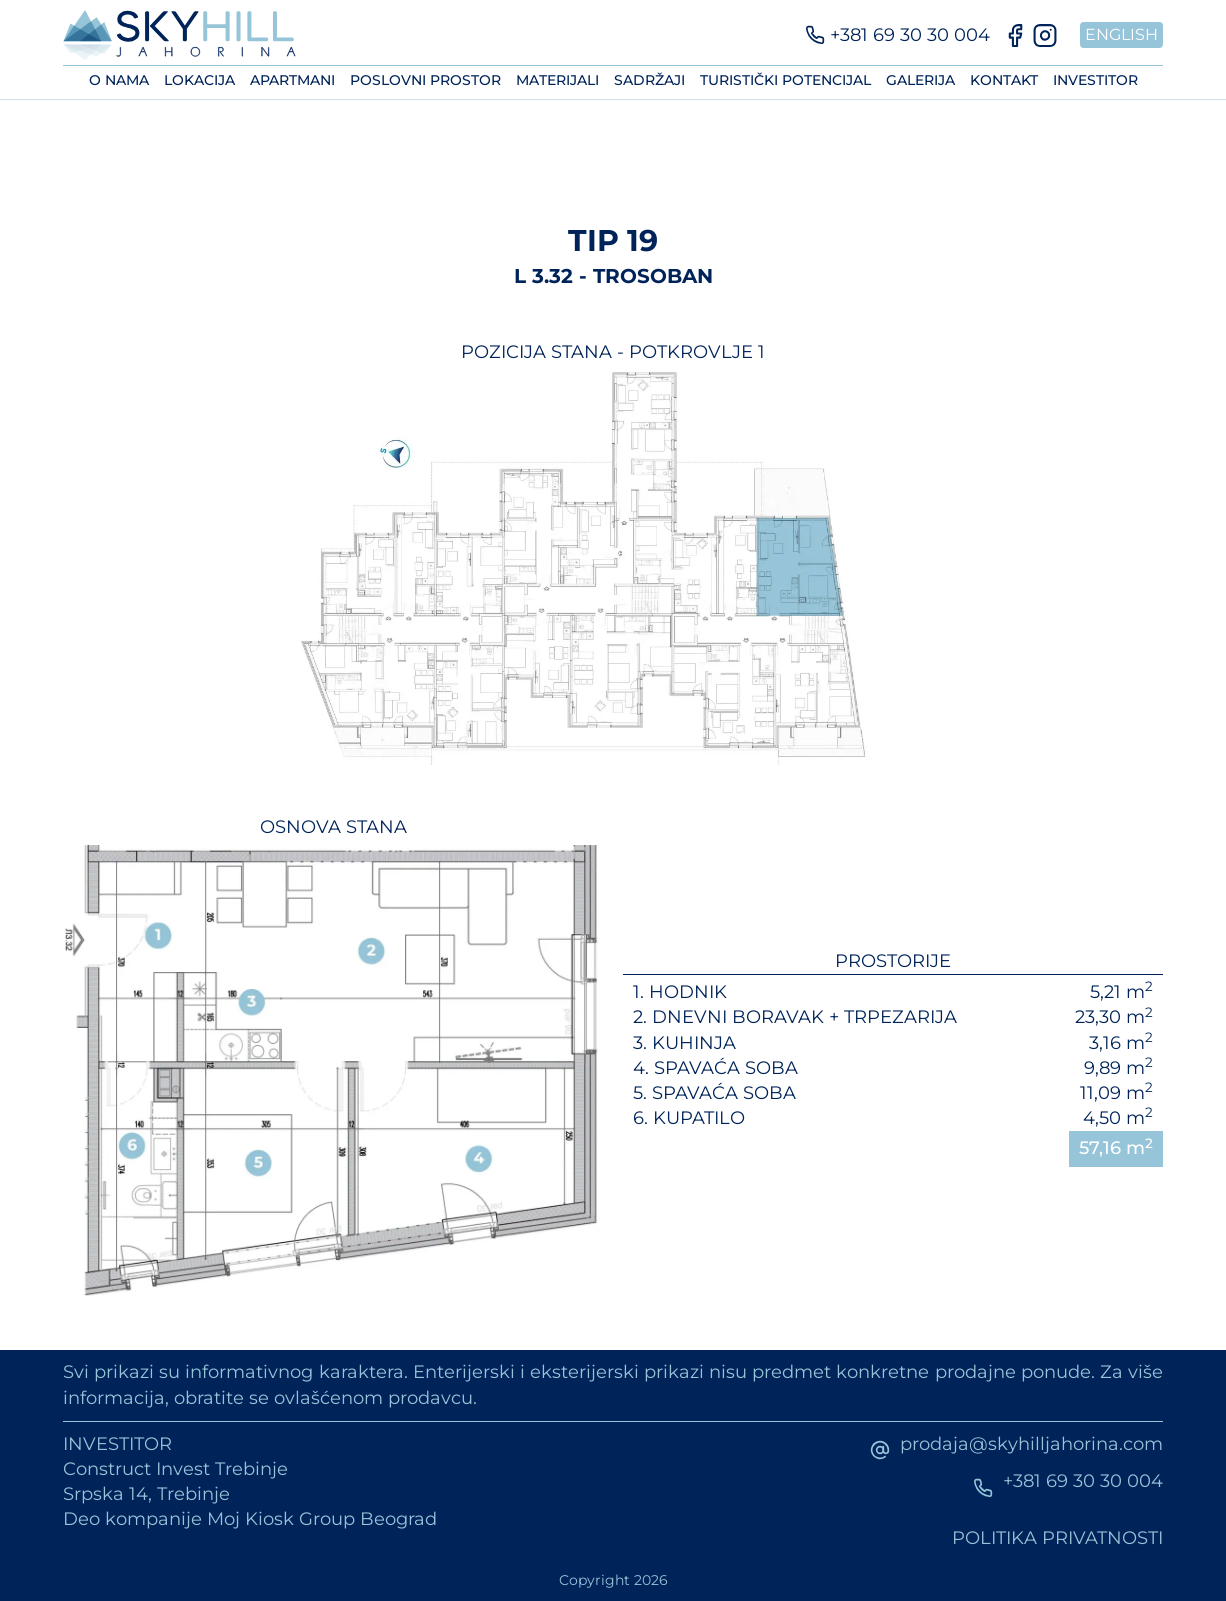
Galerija (920, 80)
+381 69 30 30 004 (1083, 1481)
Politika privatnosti (1057, 1538)
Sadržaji (649, 80)
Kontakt (1004, 80)
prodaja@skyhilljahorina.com (1031, 1444)
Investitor (1095, 80)
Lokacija (199, 80)
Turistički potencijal (785, 80)
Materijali (557, 80)
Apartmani (292, 80)
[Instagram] (1045, 35)
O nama (119, 80)
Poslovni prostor (425, 80)
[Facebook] (1015, 35)
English (1121, 34)
